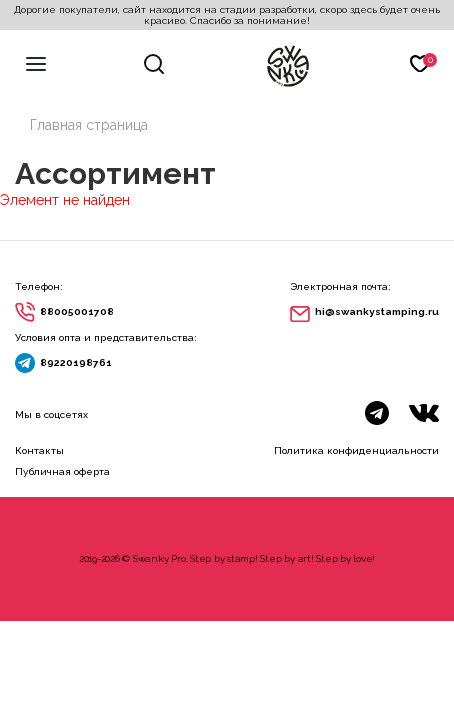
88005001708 (77, 311)
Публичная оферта (62, 471)
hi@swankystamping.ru (377, 311)
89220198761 (76, 362)
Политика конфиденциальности (356, 450)
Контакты (39, 450)
